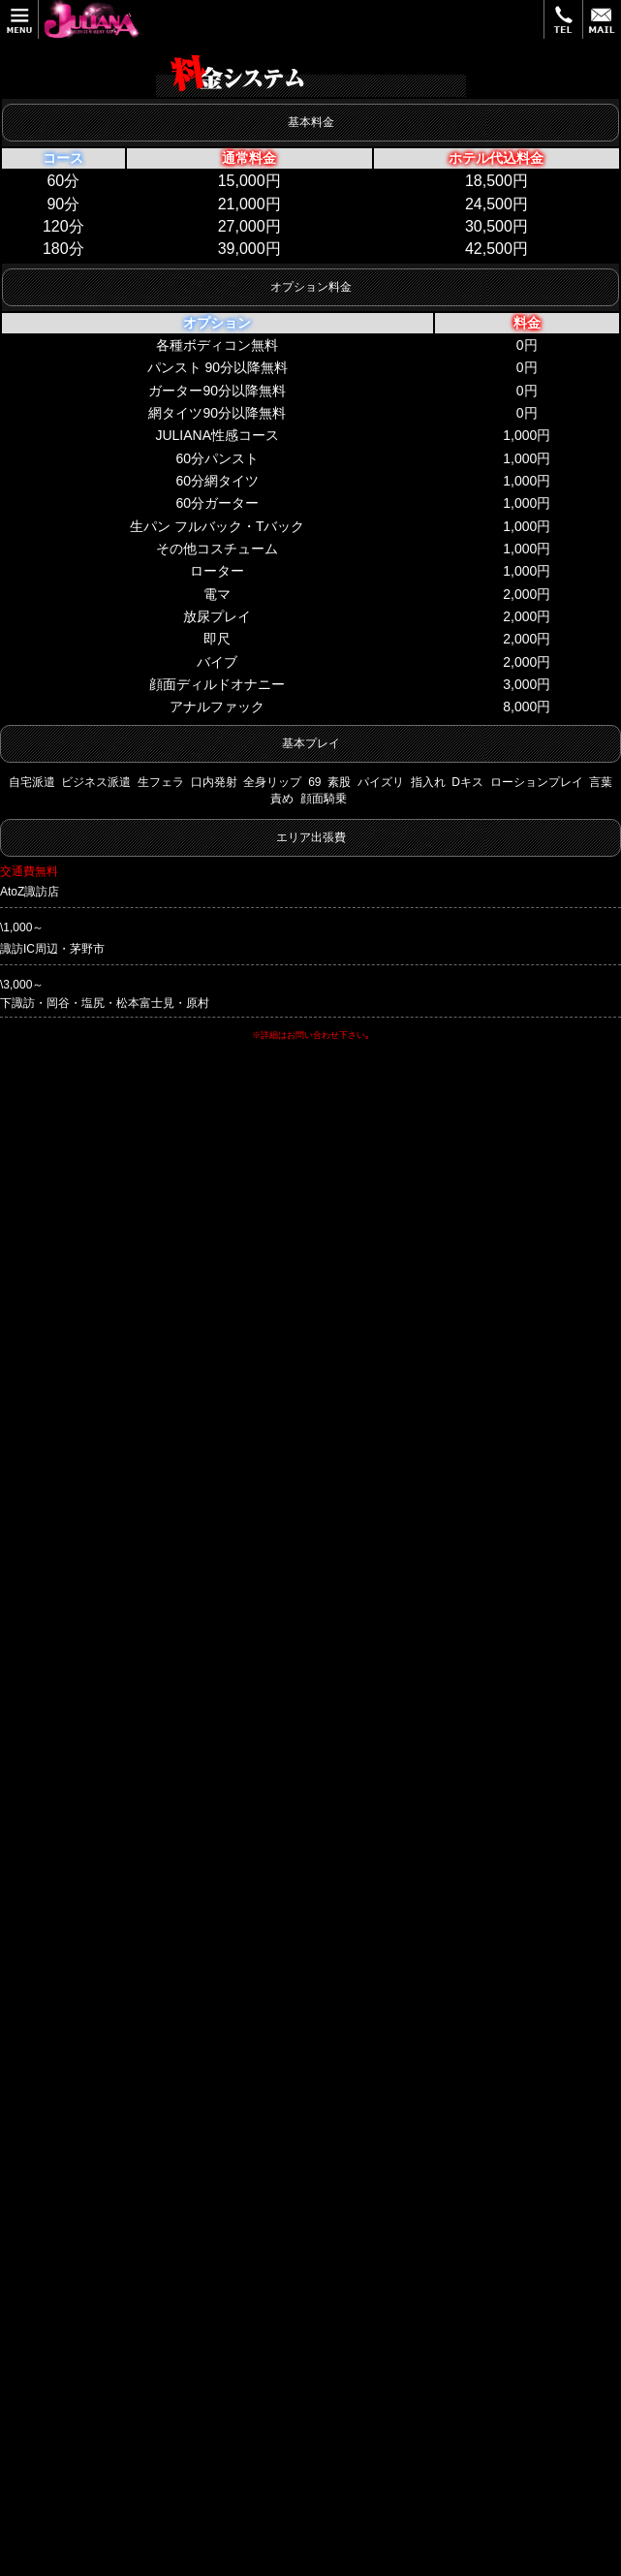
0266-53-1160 (80, 1464)
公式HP (188, 1263)
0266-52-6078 (80, 1649)
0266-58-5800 (80, 1263)
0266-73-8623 (80, 1834)
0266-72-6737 (80, 2172)
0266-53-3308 (80, 2003)
